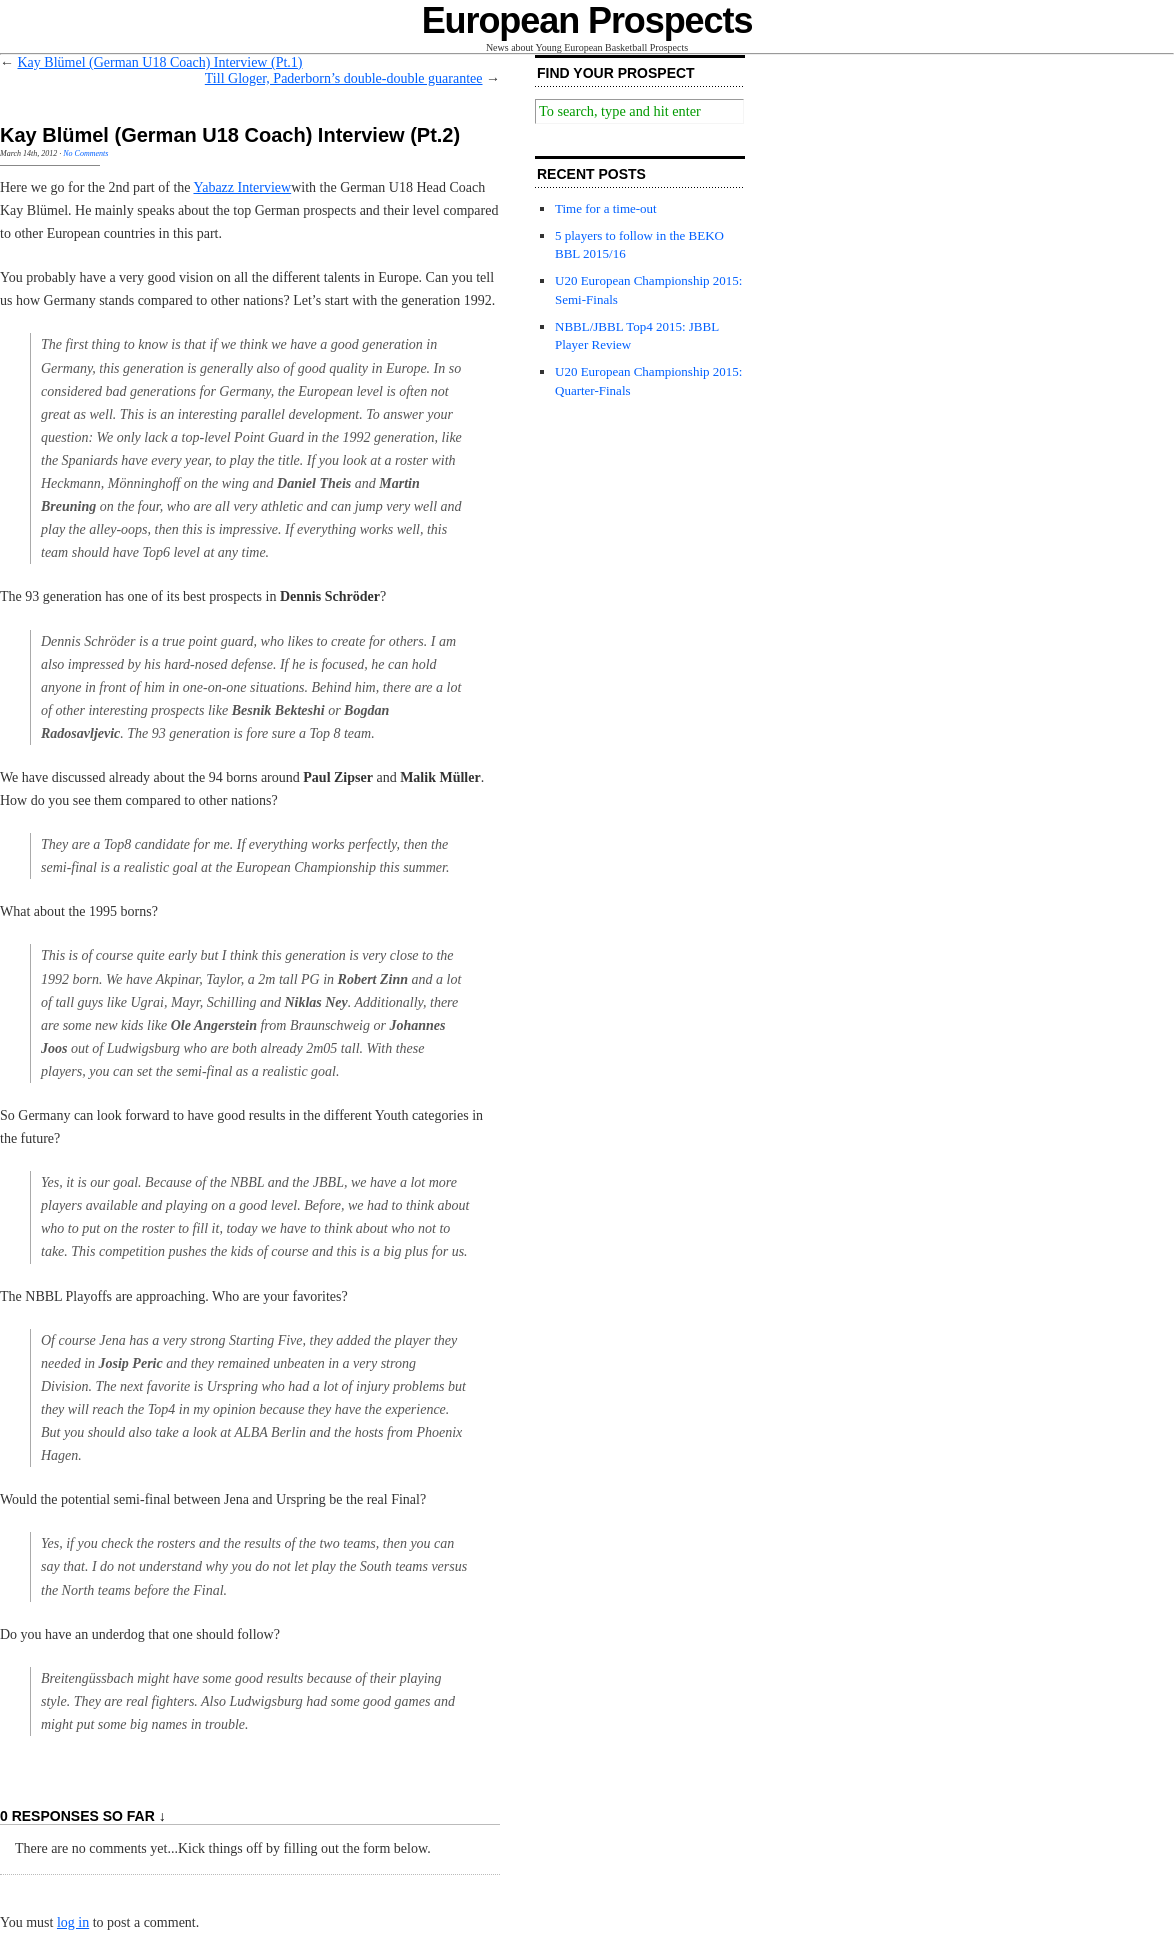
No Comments (85, 153)
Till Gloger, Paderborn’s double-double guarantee (344, 78)
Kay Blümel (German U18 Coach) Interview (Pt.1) (160, 62)
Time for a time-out (606, 208)
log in (73, 1922)
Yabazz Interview (242, 187)
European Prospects (587, 20)
